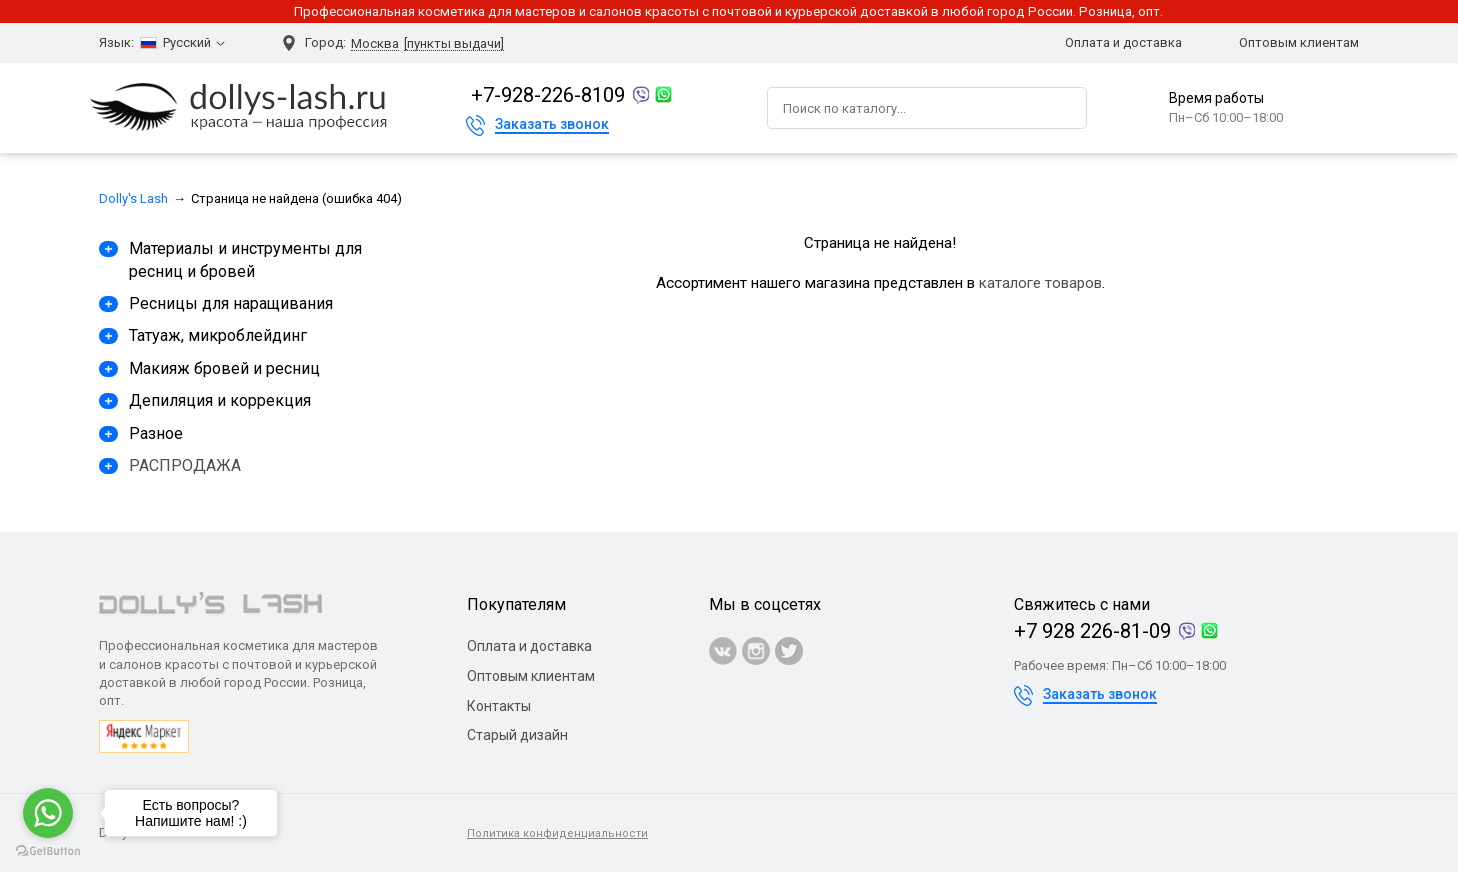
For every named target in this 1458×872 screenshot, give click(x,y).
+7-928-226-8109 (548, 95)
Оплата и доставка (1123, 42)
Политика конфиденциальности (557, 833)
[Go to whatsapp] (48, 813)
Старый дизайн (517, 735)
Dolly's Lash (133, 198)
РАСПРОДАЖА (185, 465)
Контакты (499, 706)
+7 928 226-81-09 (1092, 631)
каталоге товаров (1040, 283)
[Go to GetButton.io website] (48, 851)
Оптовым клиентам (1299, 42)
